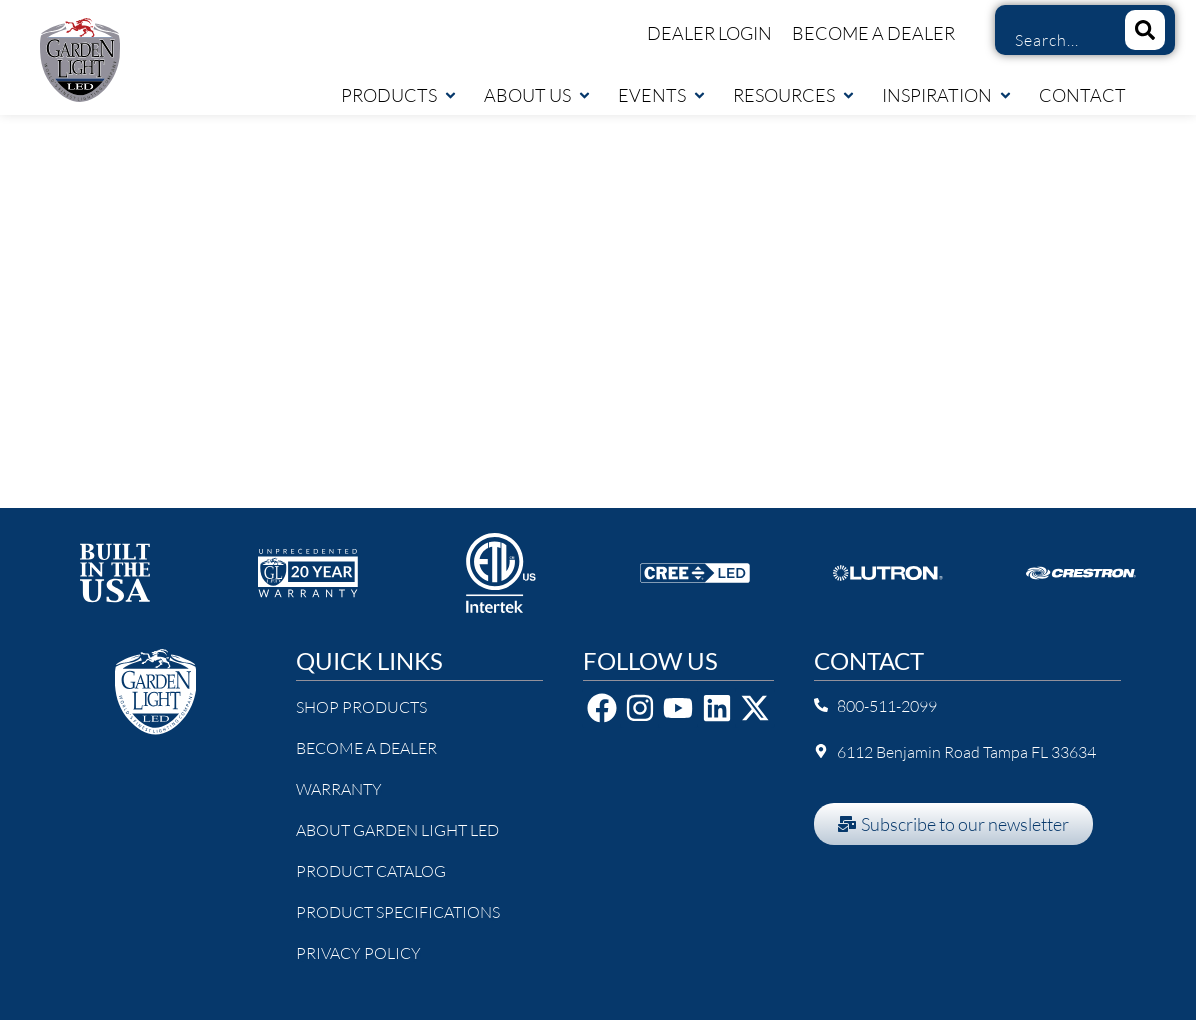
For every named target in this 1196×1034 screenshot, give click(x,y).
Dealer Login (709, 33)
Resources (794, 95)
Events (662, 95)
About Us (538, 95)
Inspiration (947, 95)
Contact (1082, 95)
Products (399, 95)
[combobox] (1052, 40)
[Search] (1145, 30)
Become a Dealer (873, 33)
